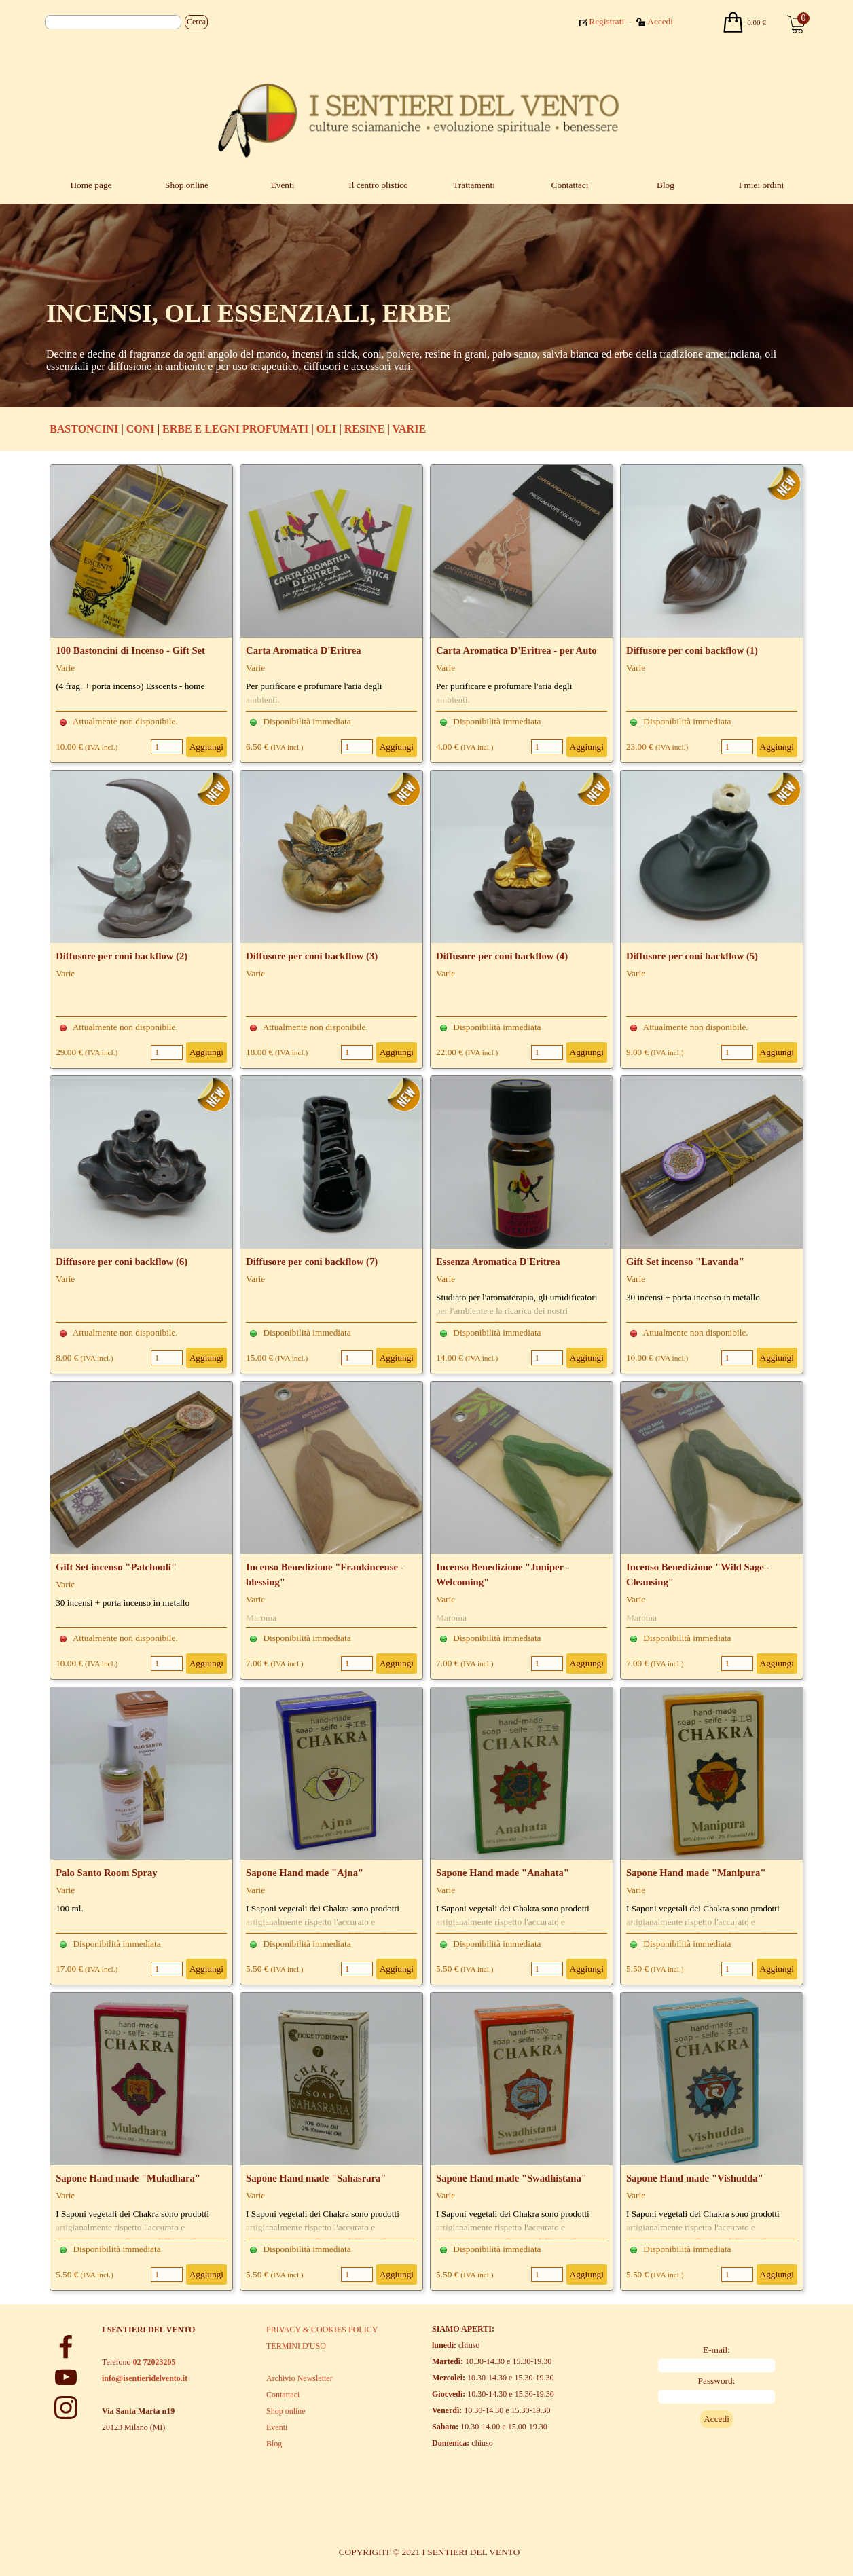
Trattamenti (474, 185)
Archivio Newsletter (299, 2378)
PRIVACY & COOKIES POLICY (322, 2329)
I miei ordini (761, 185)
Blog (665, 185)
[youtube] (65, 2377)
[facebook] (65, 2346)
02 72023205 (153, 2362)
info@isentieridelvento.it (144, 2378)
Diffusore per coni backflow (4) (502, 956)
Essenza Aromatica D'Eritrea (498, 1261)
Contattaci (570, 185)
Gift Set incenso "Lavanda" (685, 1261)
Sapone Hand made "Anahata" (502, 1872)
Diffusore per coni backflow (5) (692, 956)
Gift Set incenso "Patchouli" (116, 1567)
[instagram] (65, 2407)
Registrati (606, 21)
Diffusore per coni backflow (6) (121, 1261)
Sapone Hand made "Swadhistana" (511, 2178)
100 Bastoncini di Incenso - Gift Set (130, 650)
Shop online (186, 185)
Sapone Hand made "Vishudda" (694, 2178)
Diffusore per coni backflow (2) (121, 956)
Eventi (283, 185)
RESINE (364, 429)
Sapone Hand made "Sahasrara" (316, 2178)
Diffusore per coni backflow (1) (692, 650)
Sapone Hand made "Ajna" (304, 1872)
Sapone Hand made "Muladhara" (128, 2178)
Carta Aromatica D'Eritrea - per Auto (516, 650)
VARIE (409, 429)
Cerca (196, 21)
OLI (326, 429)
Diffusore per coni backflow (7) (312, 1261)
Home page (90, 185)
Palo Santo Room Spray (106, 1872)
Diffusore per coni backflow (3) (312, 956)
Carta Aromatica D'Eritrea (303, 650)
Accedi (660, 21)
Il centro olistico (377, 185)
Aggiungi (206, 746)
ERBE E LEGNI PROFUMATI (235, 429)
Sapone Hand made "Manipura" (696, 1872)
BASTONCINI (84, 429)
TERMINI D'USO (296, 2346)
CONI (140, 429)
